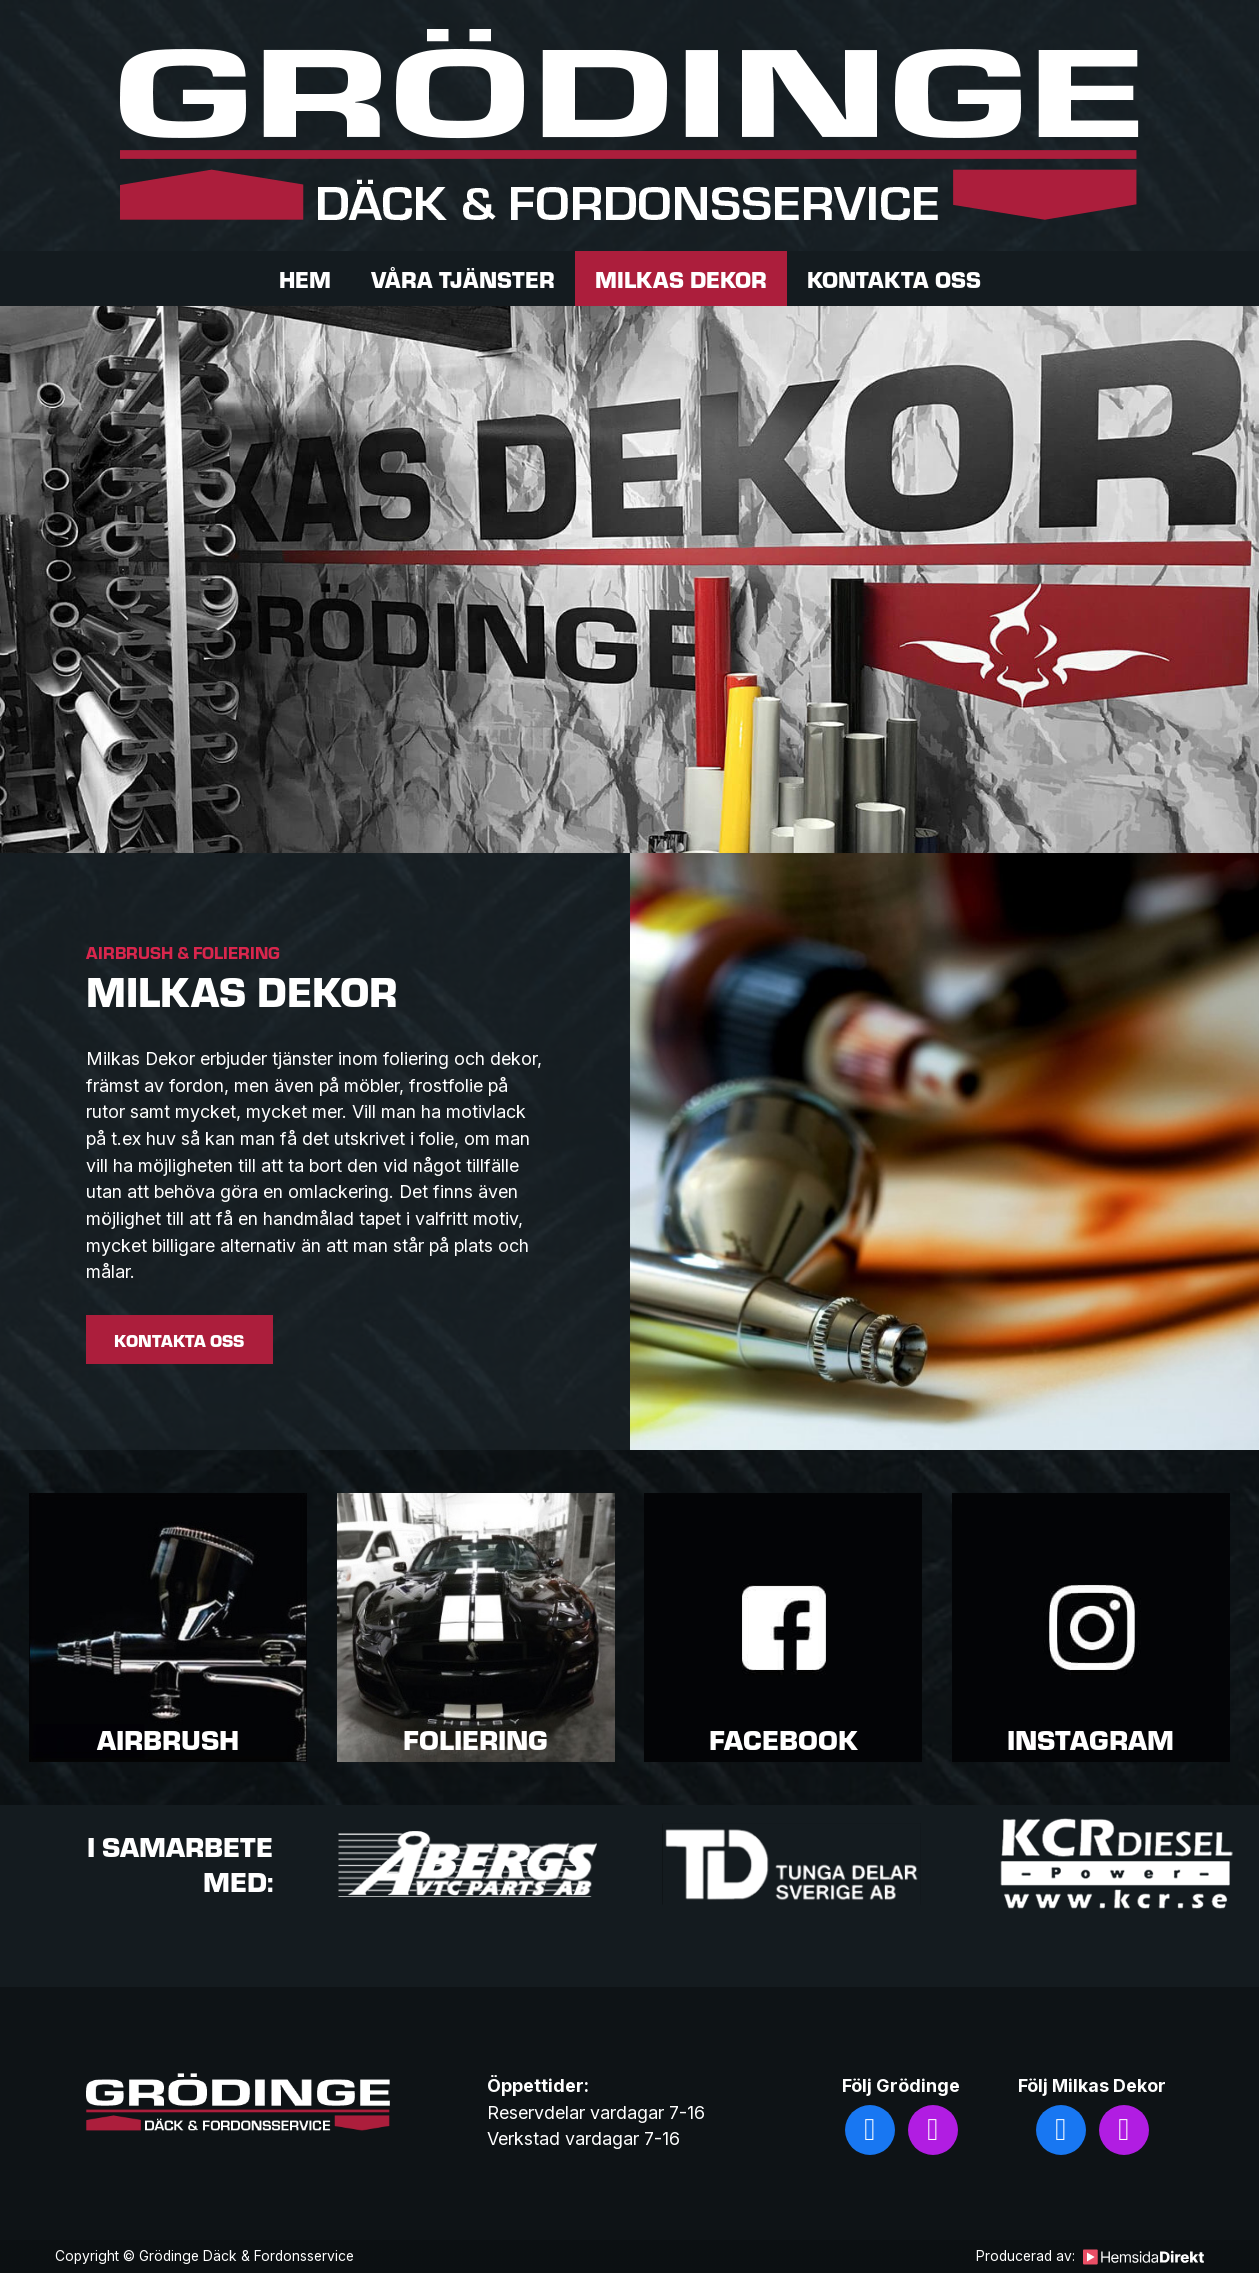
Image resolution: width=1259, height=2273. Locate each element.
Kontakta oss (894, 278)
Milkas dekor (681, 278)
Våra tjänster (463, 278)
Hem (305, 278)
